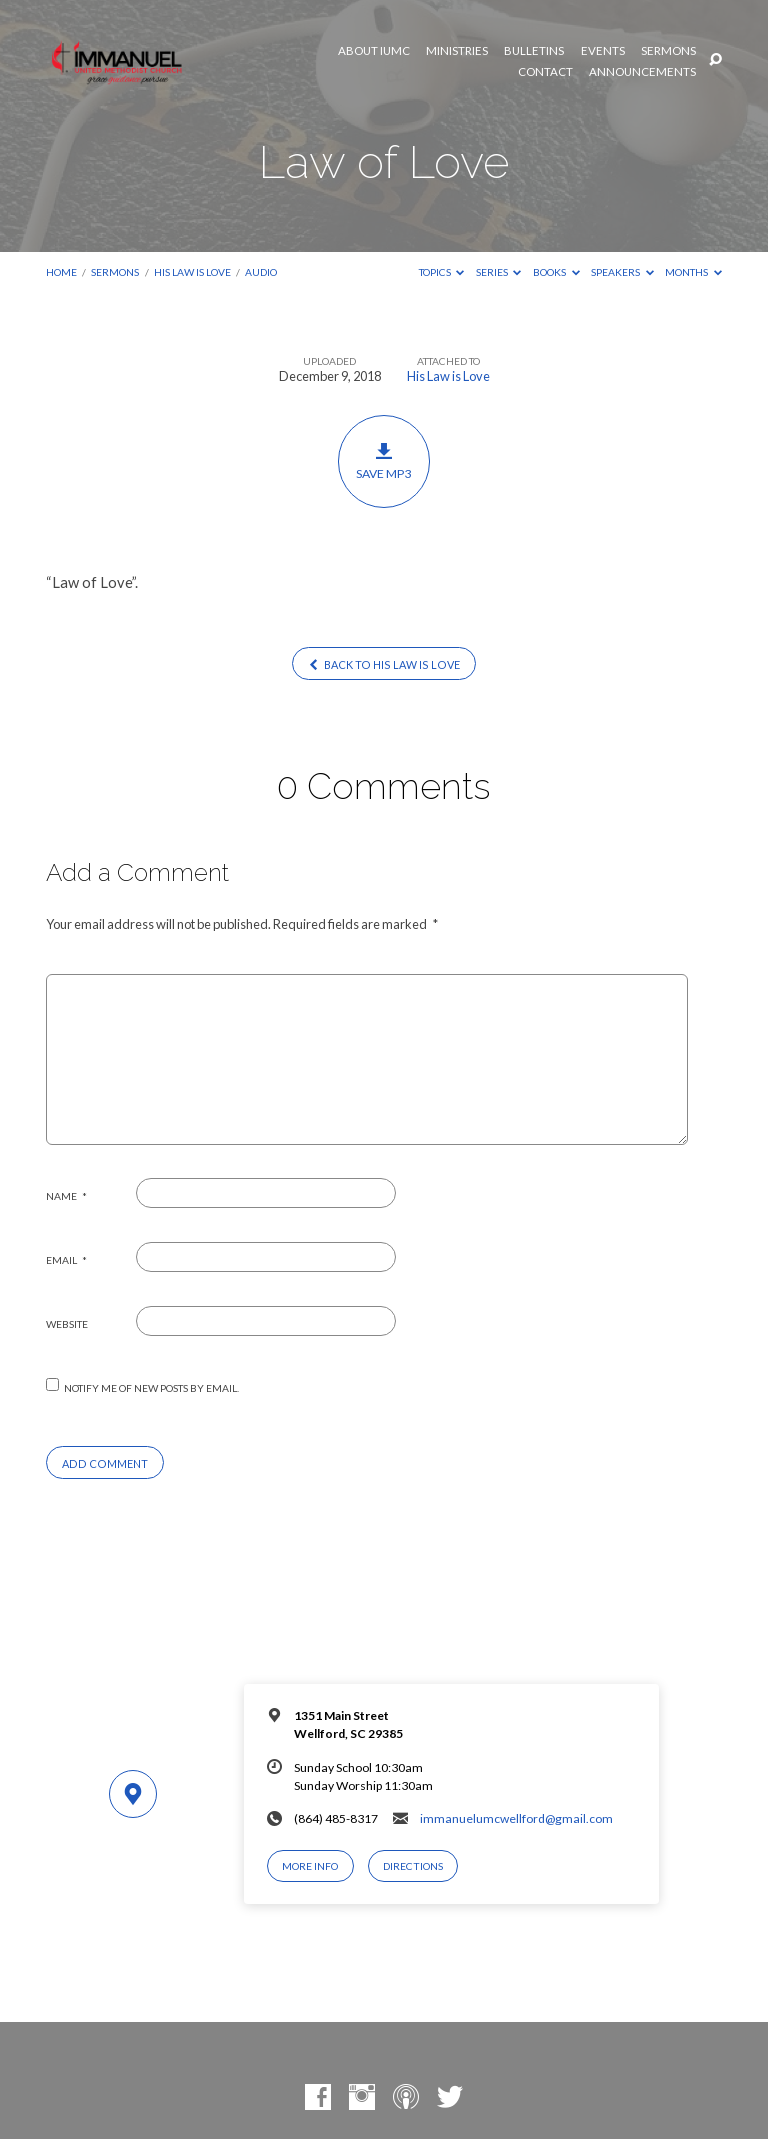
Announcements (642, 72)
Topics (442, 272)
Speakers (622, 272)
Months (693, 272)
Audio (261, 272)
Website (67, 1324)
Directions (413, 1866)
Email (66, 1260)
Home (61, 272)
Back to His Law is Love (384, 664)
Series (499, 272)
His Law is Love (192, 272)
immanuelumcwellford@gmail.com (516, 1818)
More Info (310, 1866)
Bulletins (534, 51)
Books (556, 272)
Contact (545, 72)
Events (603, 51)
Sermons (668, 51)
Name (66, 1196)
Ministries (457, 51)
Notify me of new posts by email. (151, 1388)
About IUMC (374, 51)
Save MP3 (384, 461)
